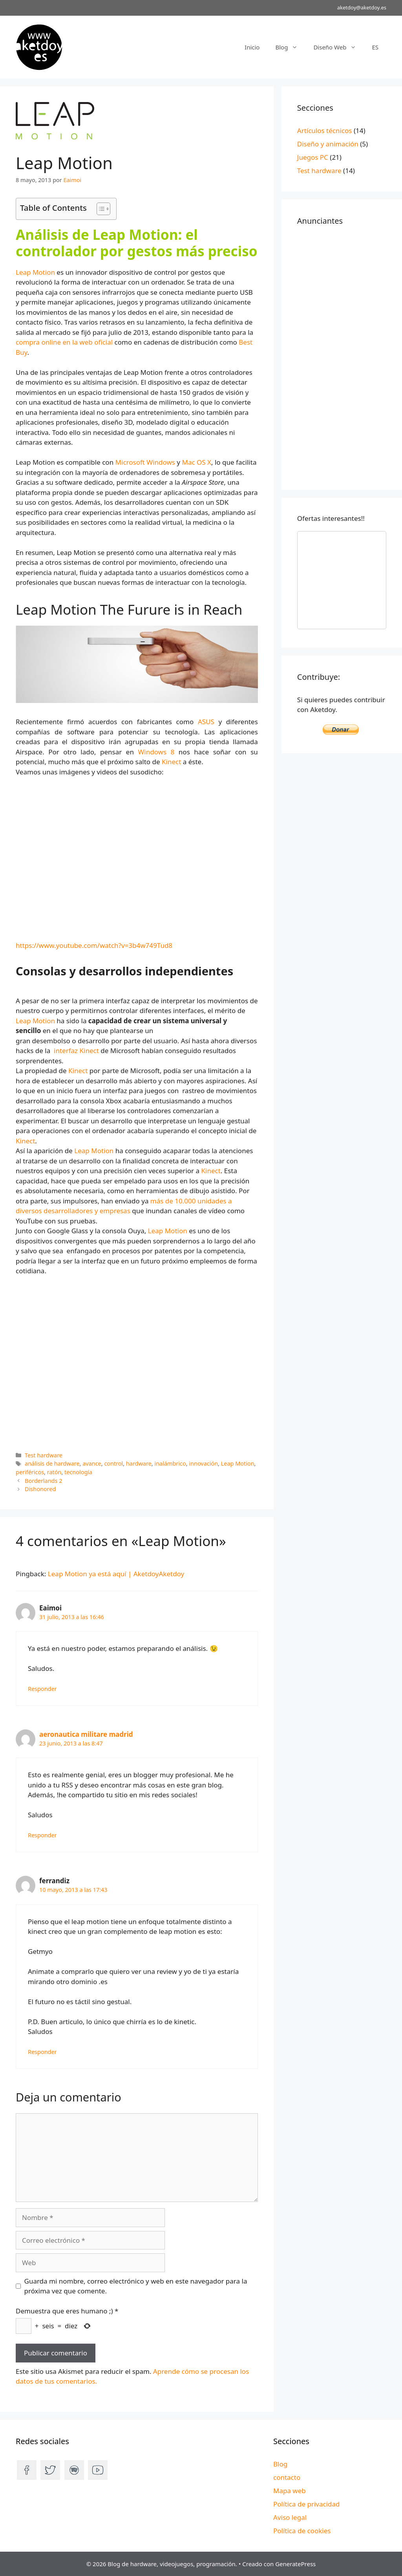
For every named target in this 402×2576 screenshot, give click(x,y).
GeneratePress (295, 2564)
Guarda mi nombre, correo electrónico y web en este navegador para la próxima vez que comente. (135, 2286)
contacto (286, 2477)
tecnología (78, 1472)
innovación (203, 1463)
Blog (290, 47)
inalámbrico (170, 1463)
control (113, 1463)
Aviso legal (290, 2517)
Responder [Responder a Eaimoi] (42, 1688)
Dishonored (40, 1489)
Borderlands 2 (43, 1480)
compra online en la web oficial (64, 342)
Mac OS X (196, 462)
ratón (54, 1472)
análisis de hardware (52, 1463)
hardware (139, 1463)
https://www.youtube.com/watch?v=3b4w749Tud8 (94, 945)
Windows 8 (156, 751)
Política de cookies (302, 2530)
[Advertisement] (341, 356)
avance (91, 1463)
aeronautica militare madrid (86, 1734)
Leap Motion (35, 272)
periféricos (30, 1472)
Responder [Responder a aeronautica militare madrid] (42, 1835)
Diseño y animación (327, 143)
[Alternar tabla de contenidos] (99, 208)
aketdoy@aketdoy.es (361, 7)
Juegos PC (312, 157)
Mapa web (289, 2490)
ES (375, 47)
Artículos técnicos (324, 130)
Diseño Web (338, 47)
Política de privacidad (306, 2503)
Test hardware (43, 1455)
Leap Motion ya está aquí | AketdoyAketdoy (116, 1573)
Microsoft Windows (145, 462)
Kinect (172, 761)
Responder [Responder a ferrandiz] (42, 2052)
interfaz (66, 1050)
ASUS (208, 721)
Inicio (252, 47)
